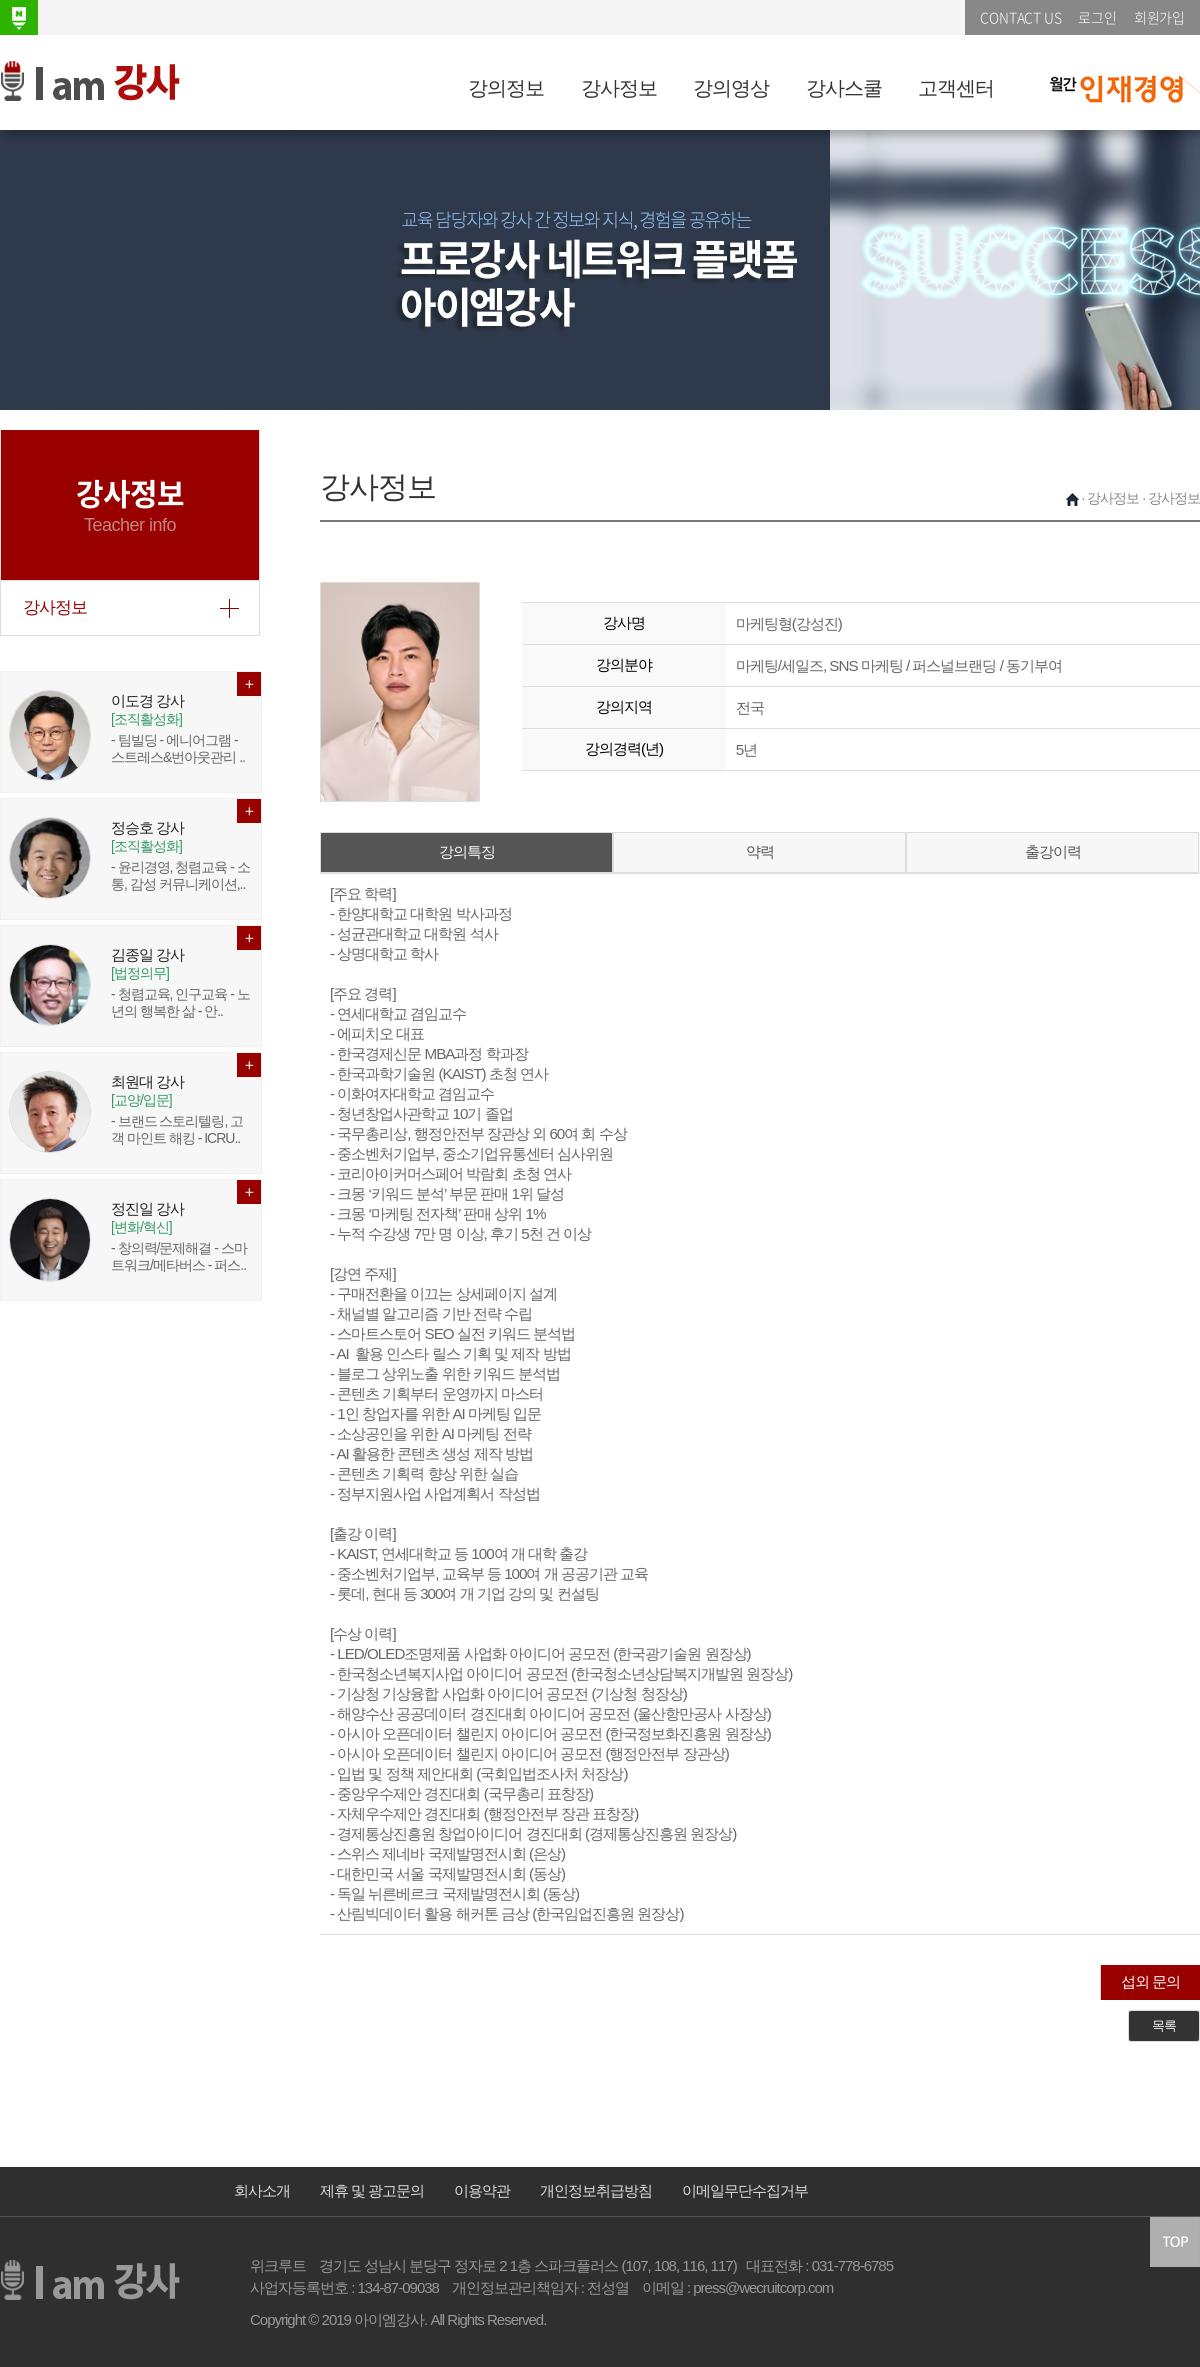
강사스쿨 (844, 88)
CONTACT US (1020, 17)
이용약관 (482, 2190)
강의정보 (506, 88)
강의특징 (467, 851)
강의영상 (731, 88)
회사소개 (262, 2190)
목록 (1164, 2025)
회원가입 (1159, 17)
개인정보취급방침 (596, 2190)
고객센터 (956, 88)
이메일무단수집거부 (745, 2190)
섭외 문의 (1150, 1981)
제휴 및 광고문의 (372, 2190)
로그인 (1097, 17)
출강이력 (1053, 851)
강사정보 (619, 88)
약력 (760, 851)
